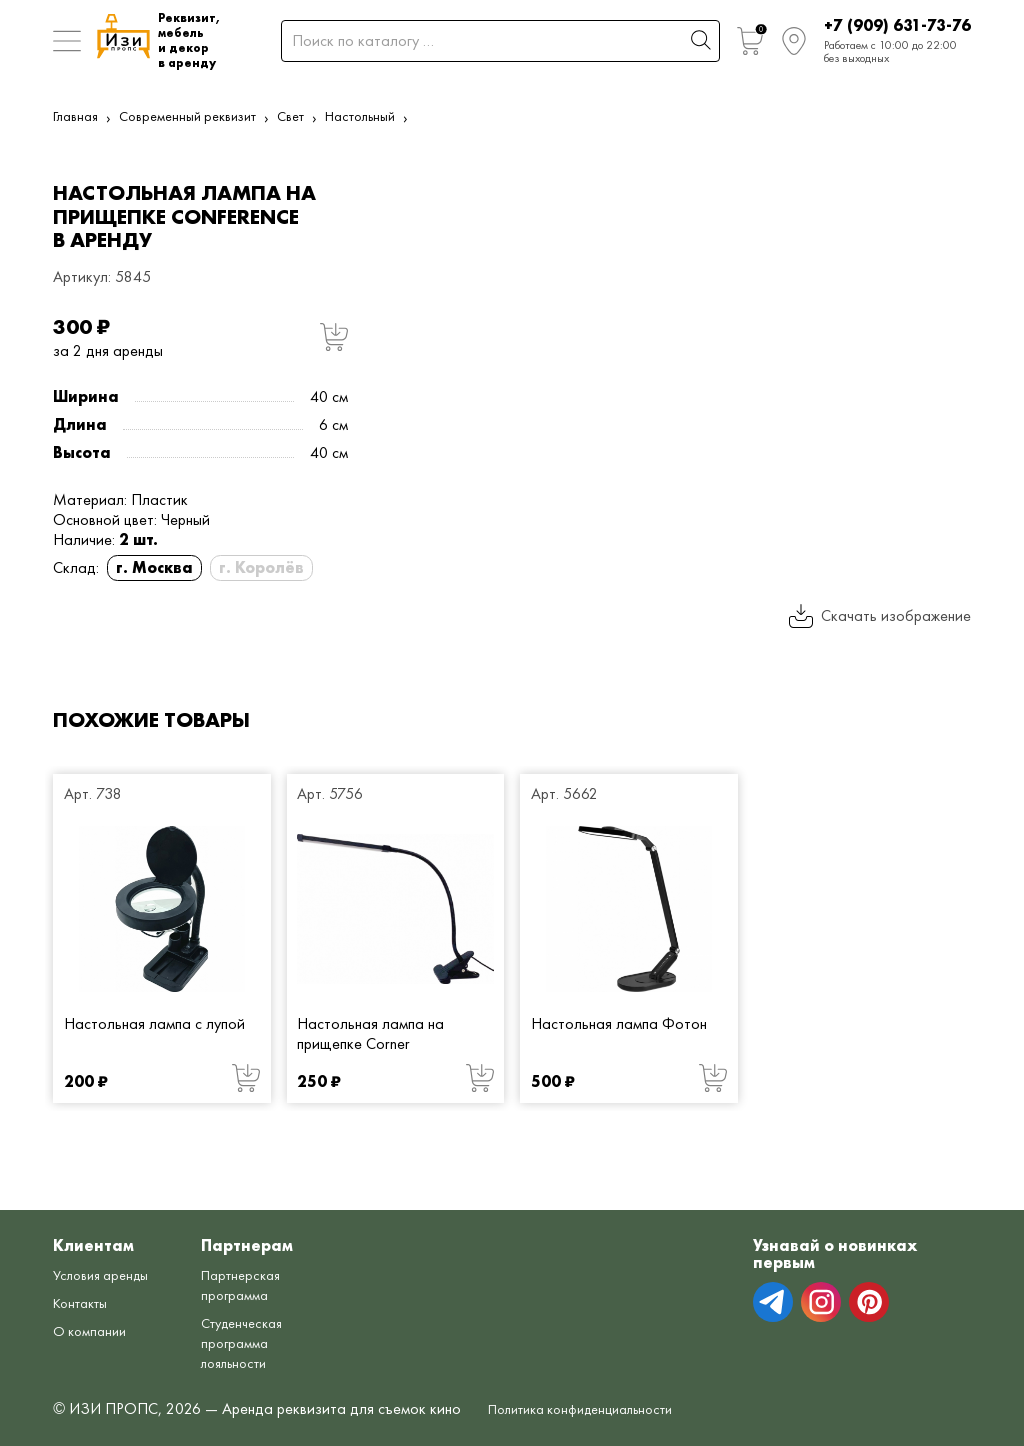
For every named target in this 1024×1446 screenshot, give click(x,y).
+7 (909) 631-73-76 (897, 25)
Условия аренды (107, 1274)
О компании (93, 1330)
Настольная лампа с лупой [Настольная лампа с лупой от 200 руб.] (154, 1023)
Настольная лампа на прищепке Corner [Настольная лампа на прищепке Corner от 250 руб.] (370, 1033)
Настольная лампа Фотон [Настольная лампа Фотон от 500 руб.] (619, 1023)
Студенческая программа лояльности (260, 1342)
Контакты (85, 1302)
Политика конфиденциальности (595, 1408)
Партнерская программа (258, 1284)
